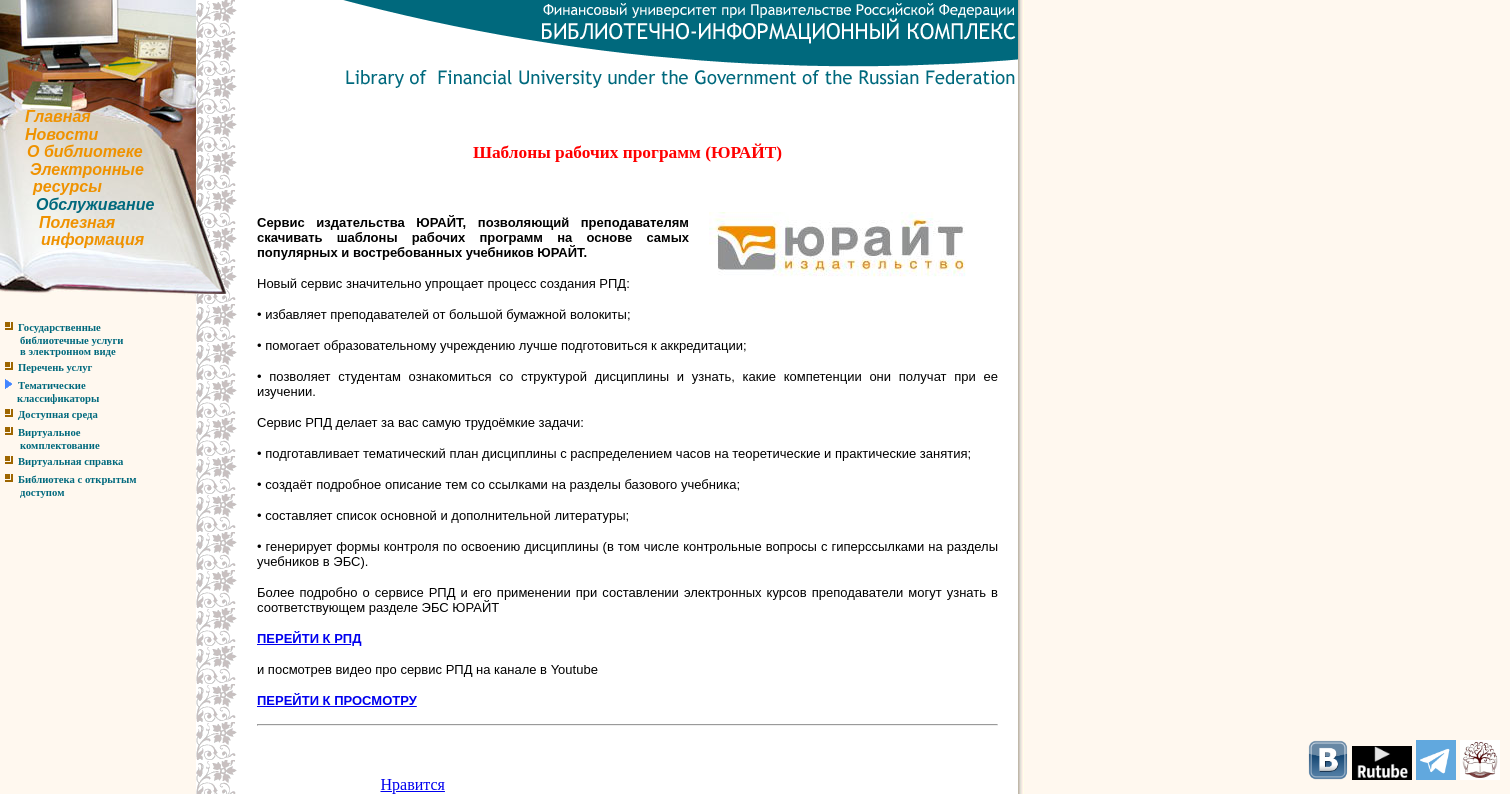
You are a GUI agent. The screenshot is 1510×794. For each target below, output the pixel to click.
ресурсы (67, 186)
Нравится (413, 784)
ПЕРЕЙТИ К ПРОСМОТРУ (337, 700)
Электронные (87, 169)
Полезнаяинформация (72, 231)
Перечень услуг (55, 367)
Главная (58, 116)
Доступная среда (58, 414)
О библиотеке (85, 151)
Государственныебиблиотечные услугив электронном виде (61, 339)
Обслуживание (95, 204)
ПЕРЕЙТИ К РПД (309, 638)
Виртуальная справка (70, 461)
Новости (61, 134)
